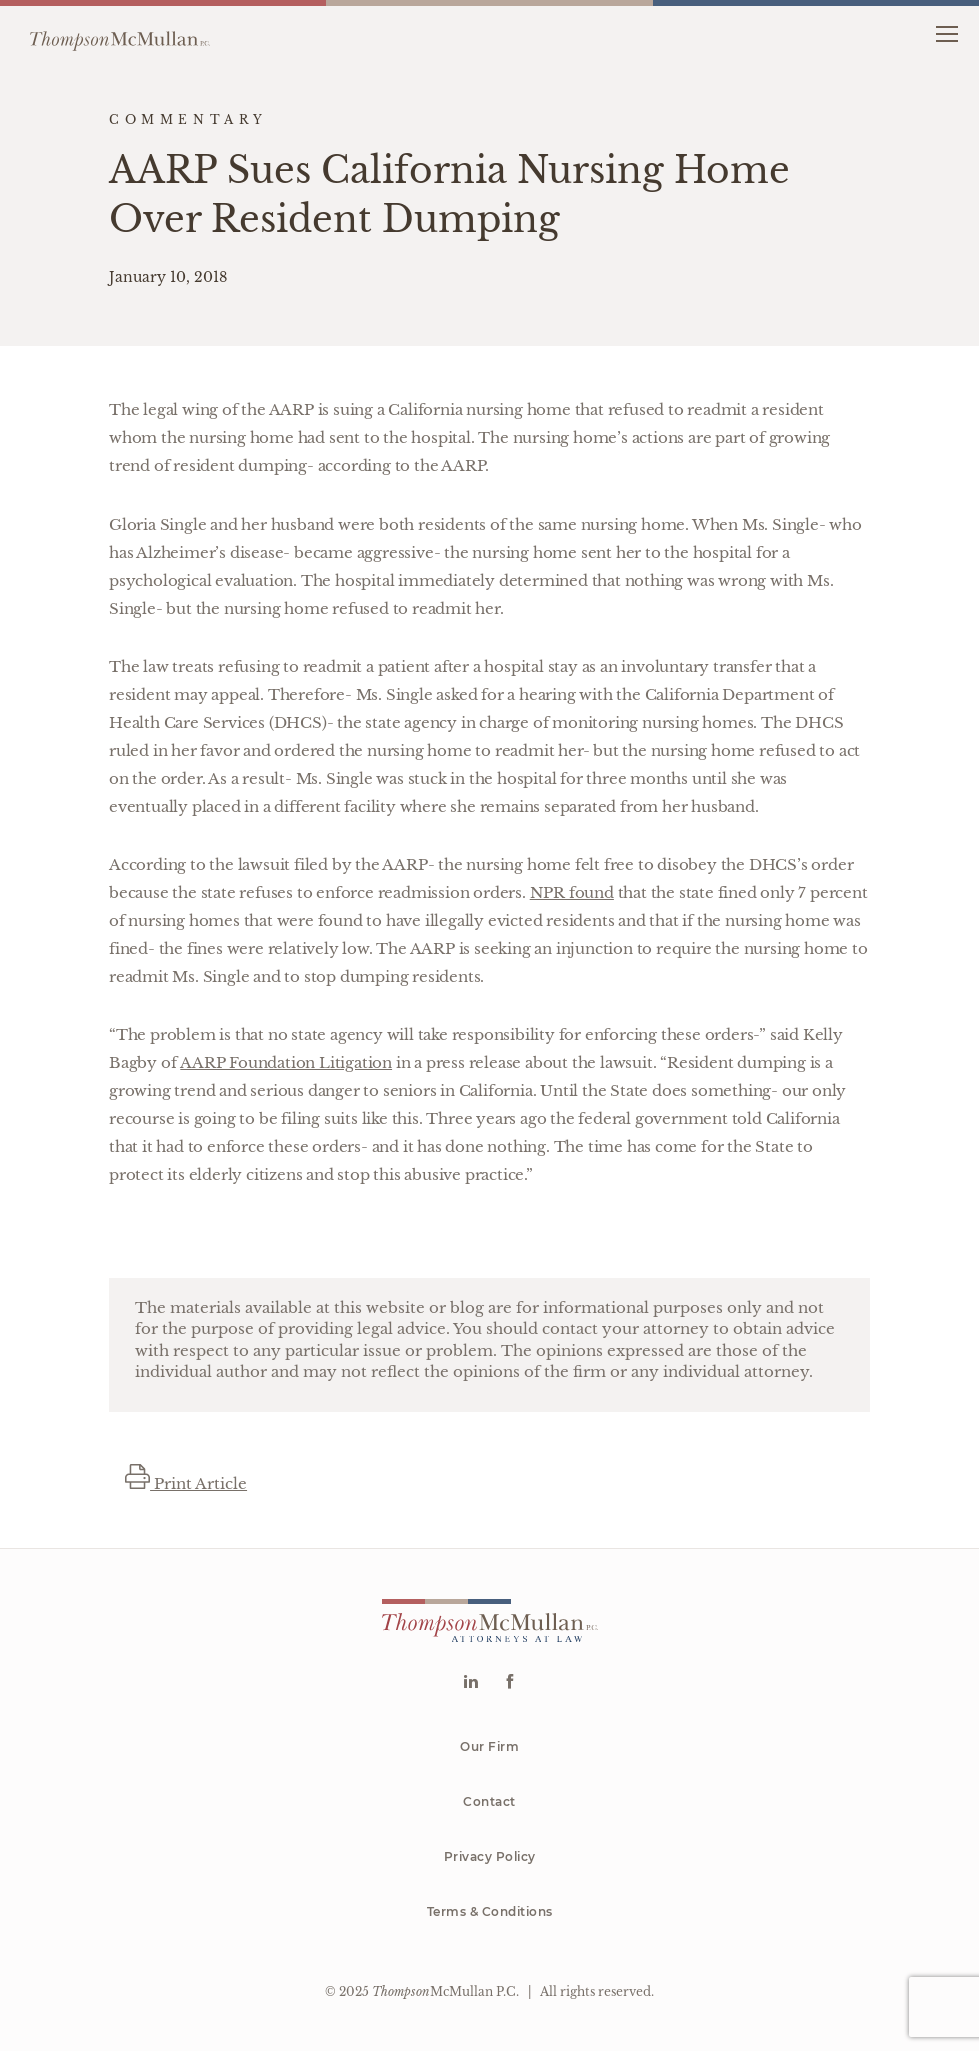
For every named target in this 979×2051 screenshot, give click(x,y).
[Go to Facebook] (509, 1683)
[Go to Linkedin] (470, 1683)
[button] (946, 32)
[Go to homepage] (120, 33)
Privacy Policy (490, 1856)
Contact (489, 1801)
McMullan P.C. (445, 1991)
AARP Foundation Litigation (286, 1062)
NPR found (572, 892)
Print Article (186, 1483)
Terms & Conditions (490, 1911)
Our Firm (489, 1746)
